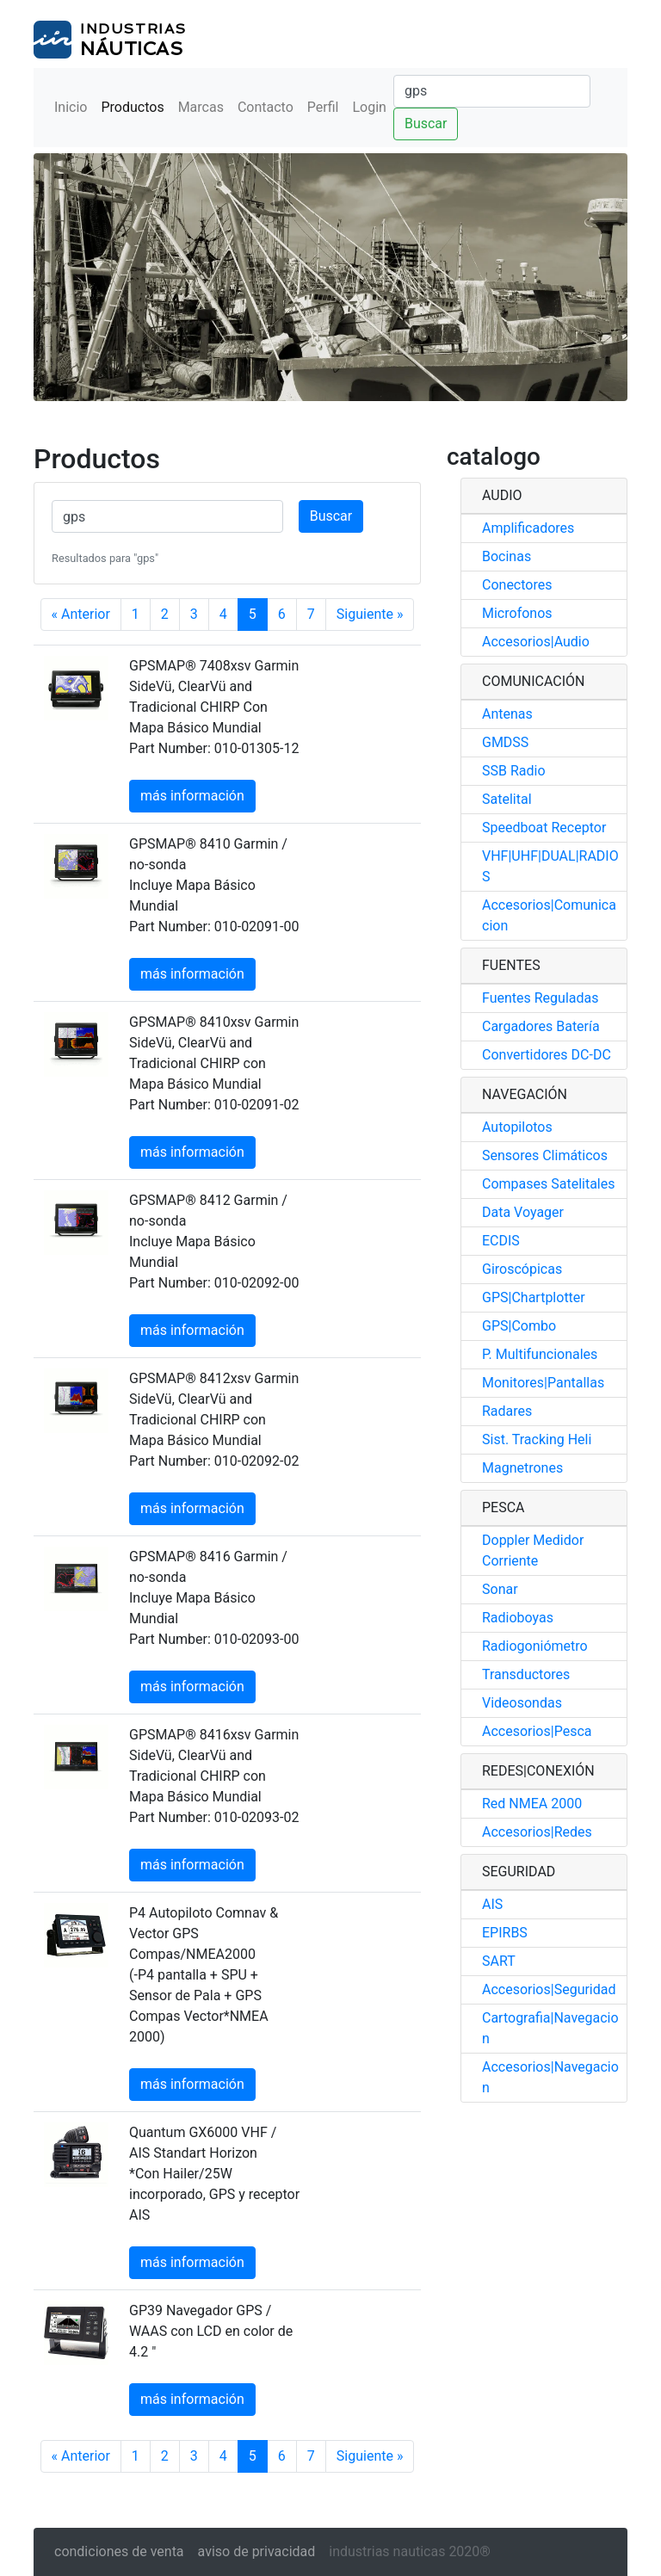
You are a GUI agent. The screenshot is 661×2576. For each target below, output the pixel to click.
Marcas (201, 107)
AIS (492, 1904)
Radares (507, 1411)
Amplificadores (528, 528)
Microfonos (517, 613)
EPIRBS (505, 1932)
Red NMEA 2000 (532, 1803)
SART (499, 1961)
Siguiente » (370, 614)
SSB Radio (514, 771)
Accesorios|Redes (537, 1832)
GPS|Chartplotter (533, 1297)
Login (369, 107)
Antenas (507, 714)
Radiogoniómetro (535, 1646)
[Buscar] (491, 91)
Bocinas (506, 556)
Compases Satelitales (548, 1184)
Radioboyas (517, 1617)
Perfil (323, 107)
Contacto (265, 107)
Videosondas (522, 1703)
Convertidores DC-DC (546, 1055)
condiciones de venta (119, 2551)
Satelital (507, 799)
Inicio (70, 107)
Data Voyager (523, 1212)
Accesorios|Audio (536, 641)
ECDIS (501, 1240)
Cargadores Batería (541, 1026)
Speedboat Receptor (544, 827)
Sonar (500, 1589)
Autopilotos (517, 1127)
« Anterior (81, 614)
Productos (132, 107)
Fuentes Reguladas (540, 998)
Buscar (426, 123)
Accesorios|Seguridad (549, 1989)
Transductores (526, 1674)
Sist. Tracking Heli (536, 1439)
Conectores (517, 585)
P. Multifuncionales (539, 1354)
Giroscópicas (522, 1269)
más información (192, 796)
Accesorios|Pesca (536, 1731)
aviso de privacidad (257, 2551)
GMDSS (505, 742)
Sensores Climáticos (545, 1155)
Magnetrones (522, 1468)
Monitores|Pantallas (543, 1382)
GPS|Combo (519, 1326)
